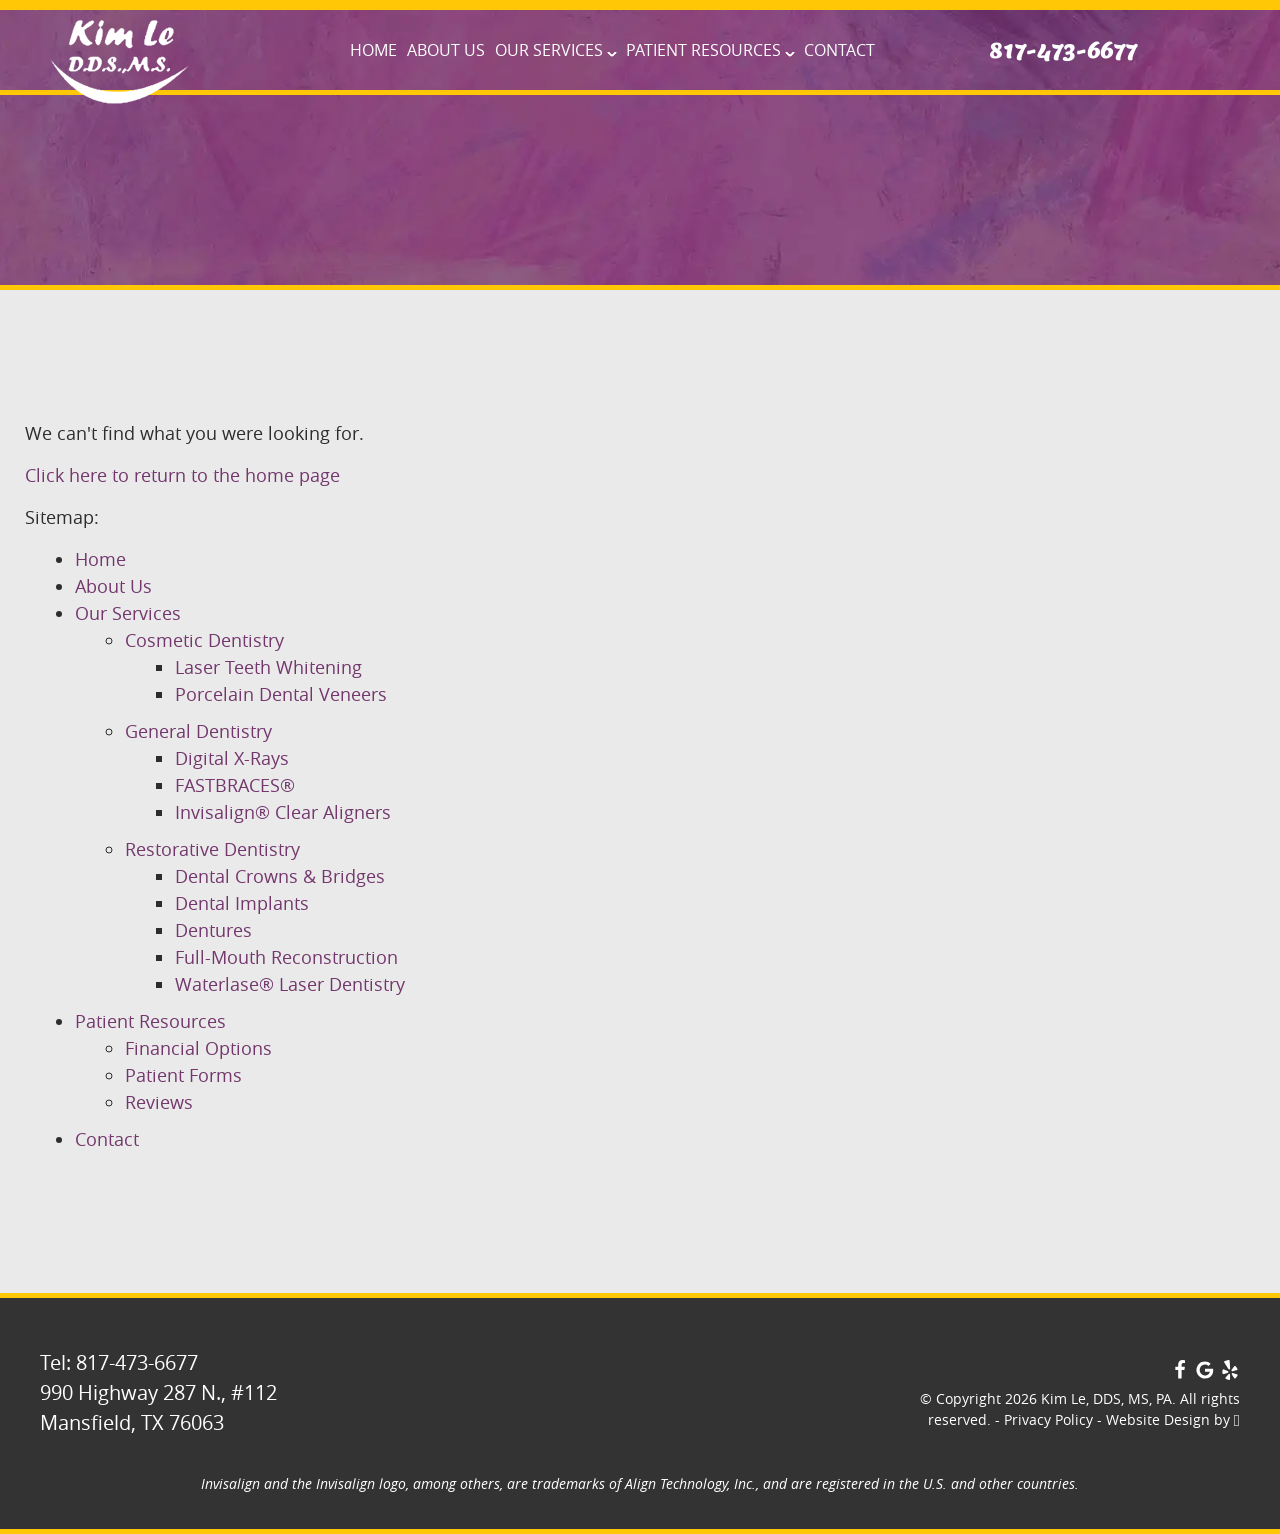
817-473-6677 (1063, 51)
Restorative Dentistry (212, 849)
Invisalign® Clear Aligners (283, 812)
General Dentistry (198, 731)
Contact (839, 50)
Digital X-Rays (232, 758)
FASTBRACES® (235, 785)
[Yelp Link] (1230, 1372)
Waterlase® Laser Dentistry (290, 984)
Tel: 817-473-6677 (119, 1362)
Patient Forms (183, 1075)
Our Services (549, 50)
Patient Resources (703, 50)
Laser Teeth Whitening (268, 667)
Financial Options (198, 1048)
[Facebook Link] (1180, 1372)
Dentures (213, 930)
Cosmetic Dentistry (204, 640)
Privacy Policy (1048, 1419)
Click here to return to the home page (182, 475)
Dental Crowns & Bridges (280, 876)
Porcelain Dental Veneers (281, 694)
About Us (446, 50)
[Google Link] (1205, 1372)
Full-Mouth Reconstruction (286, 957)
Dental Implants (242, 903)
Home (373, 50)
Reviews (159, 1102)
